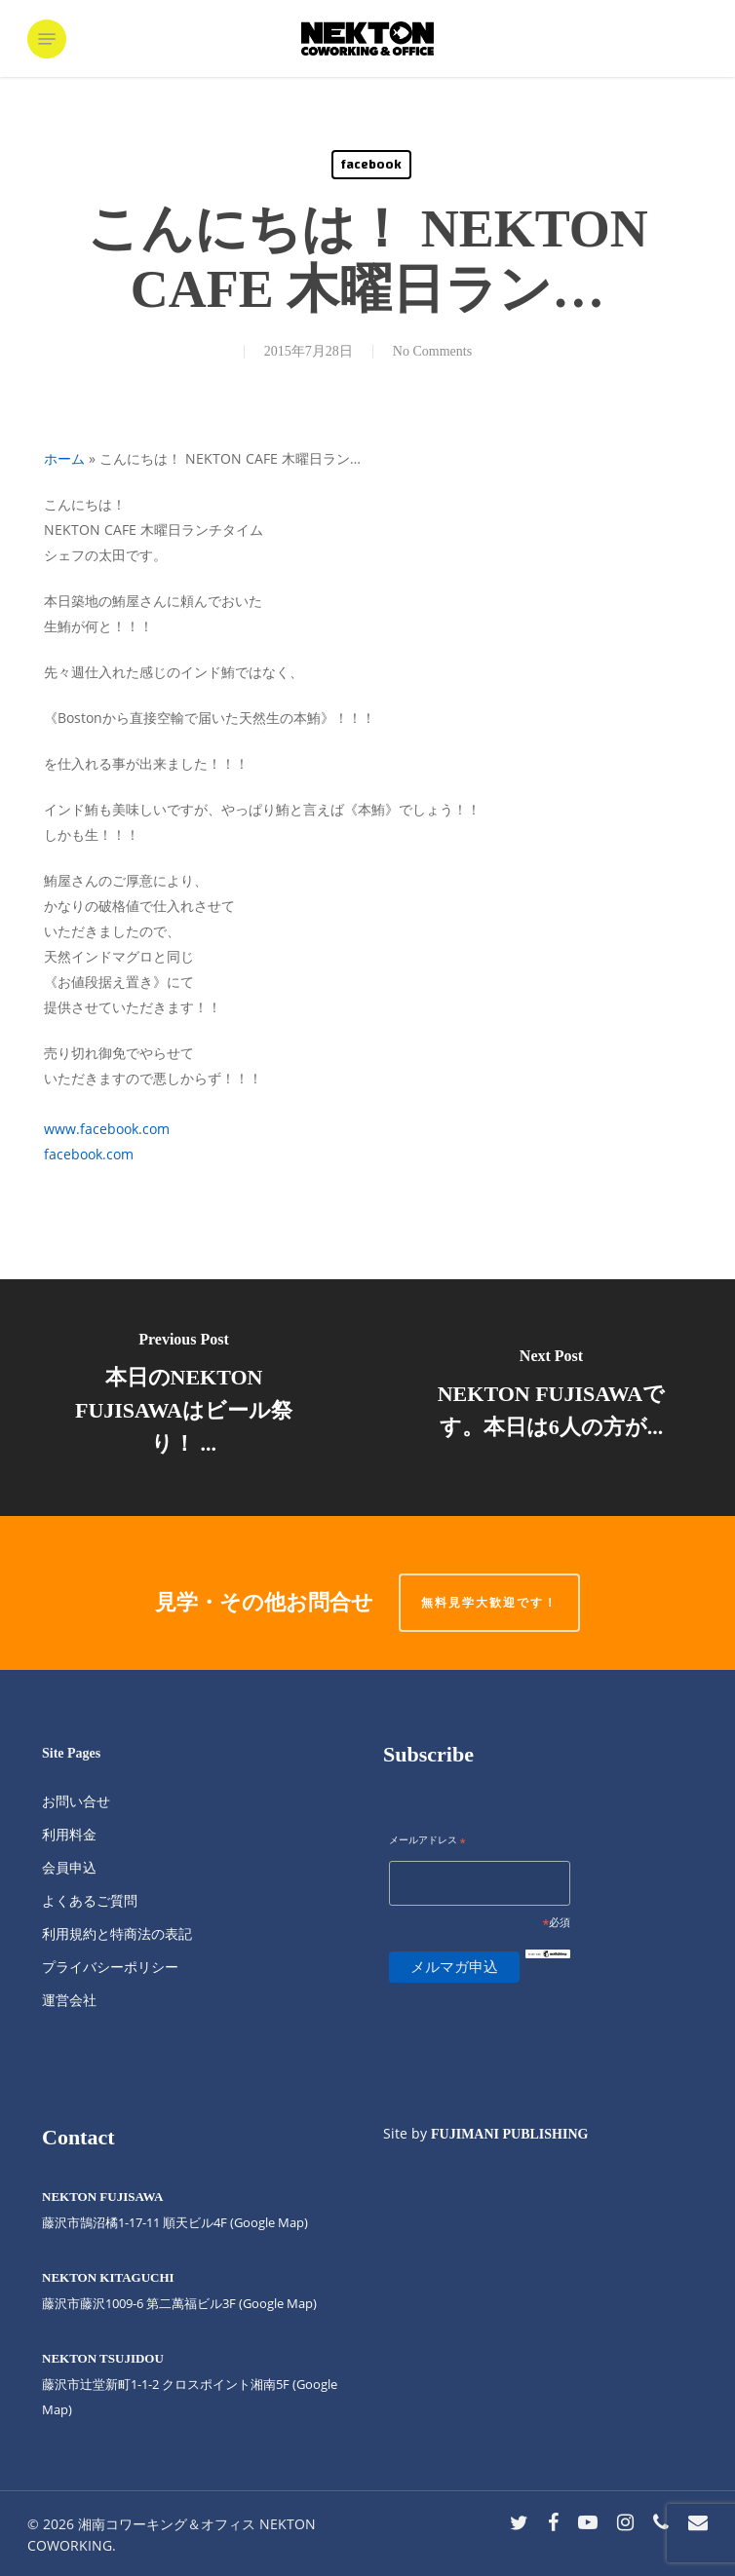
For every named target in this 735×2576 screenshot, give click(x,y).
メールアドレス (427, 1841)
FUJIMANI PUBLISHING (509, 2134)
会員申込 (69, 1867)
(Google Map (267, 2222)
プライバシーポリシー (110, 1966)
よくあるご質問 (89, 1900)
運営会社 (69, 1999)
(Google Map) (278, 2303)
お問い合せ (76, 1801)
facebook (371, 164)
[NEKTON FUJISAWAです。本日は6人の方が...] (551, 1397)
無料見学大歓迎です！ (489, 1602)
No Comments (432, 351)
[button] (46, 39)
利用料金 (69, 1834)
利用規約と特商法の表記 (117, 1933)
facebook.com (89, 1154)
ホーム (64, 458)
